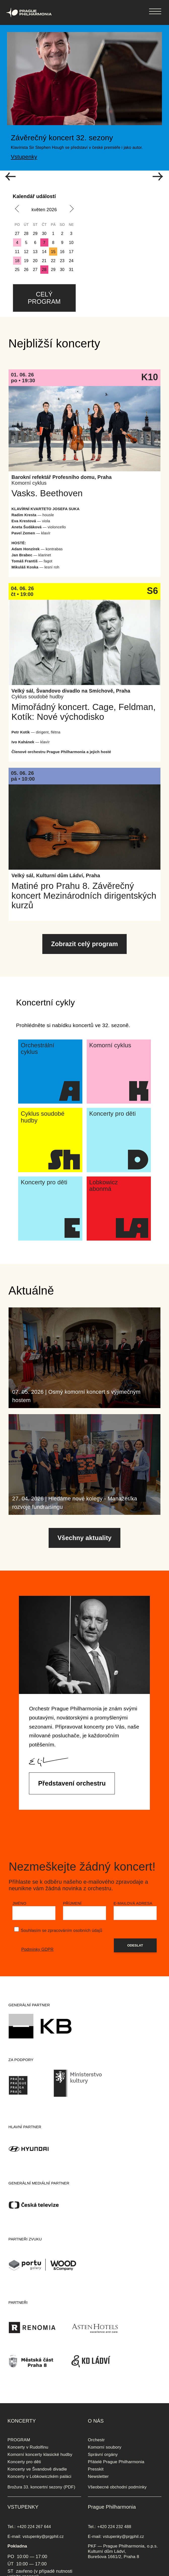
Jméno (19, 1903)
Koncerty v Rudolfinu (28, 2447)
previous (18, 208)
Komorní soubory (104, 2447)
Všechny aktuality (84, 1537)
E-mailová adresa (133, 1903)
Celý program (44, 298)
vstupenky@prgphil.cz (43, 2536)
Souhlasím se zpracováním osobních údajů (61, 1930)
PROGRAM (19, 2439)
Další (158, 178)
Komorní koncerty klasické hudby (40, 2454)
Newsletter (98, 2476)
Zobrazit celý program (84, 943)
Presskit (96, 2469)
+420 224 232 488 (114, 2526)
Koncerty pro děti (24, 2461)
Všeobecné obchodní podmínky (117, 2487)
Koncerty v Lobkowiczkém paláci (39, 2476)
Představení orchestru (72, 1783)
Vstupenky (24, 157)
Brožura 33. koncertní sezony (35, 2487)
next (69, 208)
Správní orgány (103, 2454)
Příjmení (72, 1903)
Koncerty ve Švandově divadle (37, 2469)
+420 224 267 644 (34, 2526)
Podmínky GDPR (37, 1949)
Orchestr (96, 2439)
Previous (10, 178)
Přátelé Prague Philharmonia (116, 2461)
